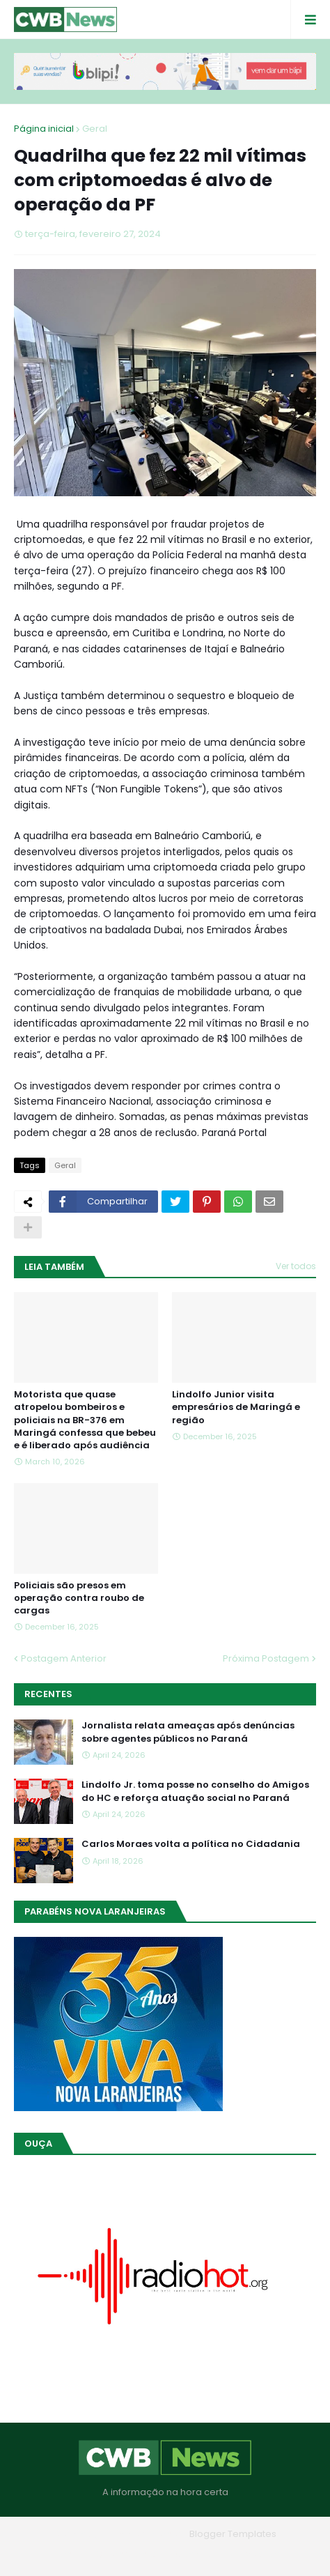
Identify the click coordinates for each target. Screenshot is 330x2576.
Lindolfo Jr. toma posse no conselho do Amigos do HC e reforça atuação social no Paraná (195, 1791)
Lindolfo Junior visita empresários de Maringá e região (236, 1407)
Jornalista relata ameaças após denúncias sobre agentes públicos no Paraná (187, 1732)
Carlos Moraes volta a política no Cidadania (190, 1844)
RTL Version (253, 2554)
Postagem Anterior (64, 1658)
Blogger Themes (145, 2533)
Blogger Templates (232, 2533)
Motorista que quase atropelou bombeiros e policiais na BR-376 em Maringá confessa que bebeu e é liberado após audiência (85, 1420)
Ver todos (296, 1266)
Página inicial (44, 128)
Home (65, 2554)
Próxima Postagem (266, 1658)
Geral (94, 128)
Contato (193, 2554)
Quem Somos (126, 2554)
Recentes (48, 1694)
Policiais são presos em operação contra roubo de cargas (79, 1598)
